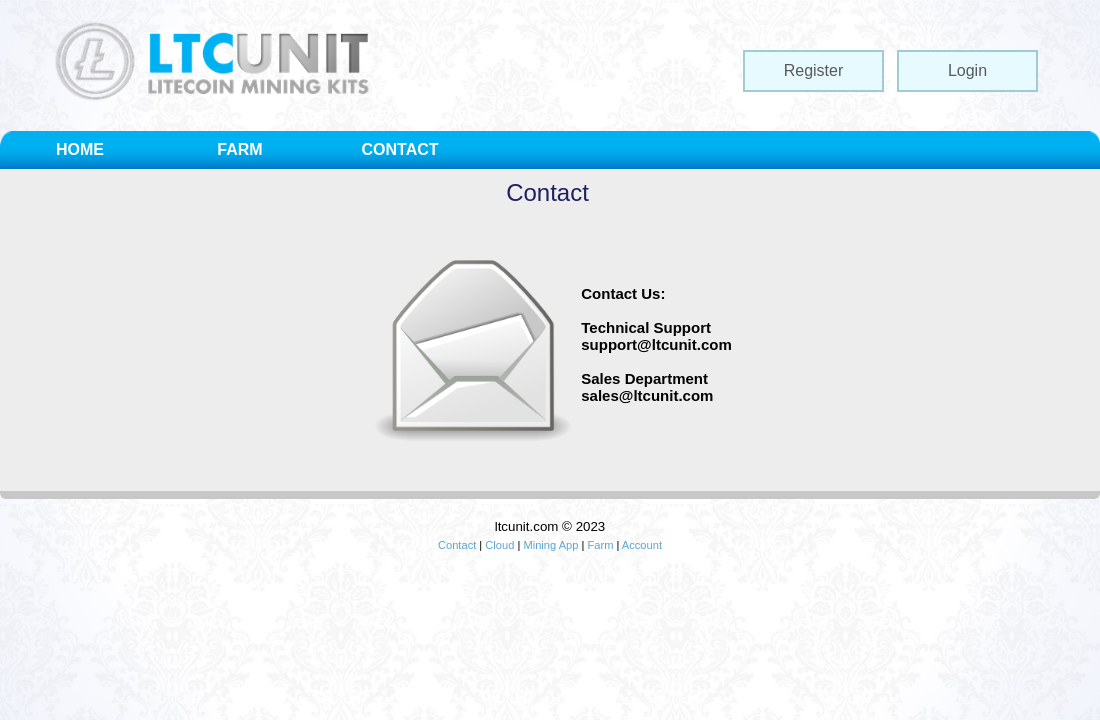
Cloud (499, 545)
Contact (457, 545)
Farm (600, 545)
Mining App (550, 545)
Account (642, 545)
